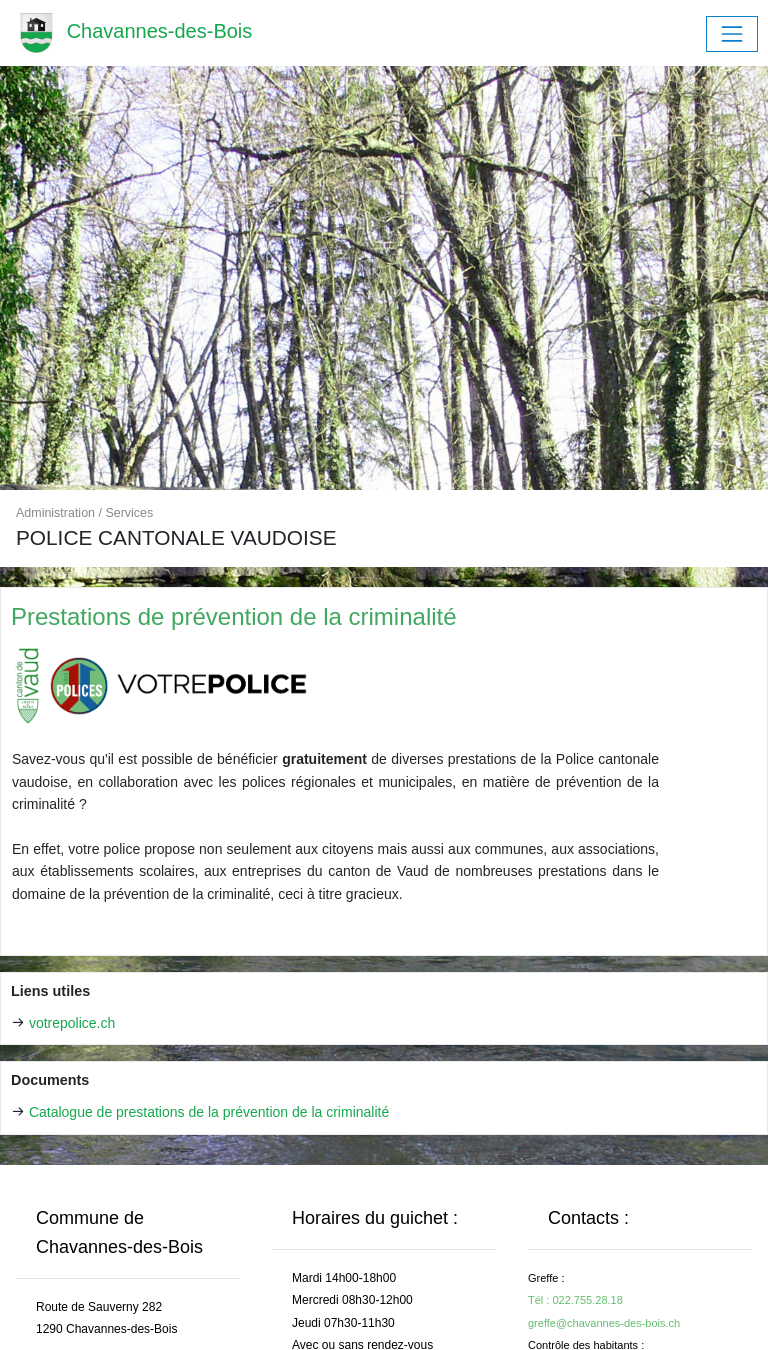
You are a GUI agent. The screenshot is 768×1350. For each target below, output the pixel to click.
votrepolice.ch (72, 1023)
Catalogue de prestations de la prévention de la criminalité (209, 1112)
